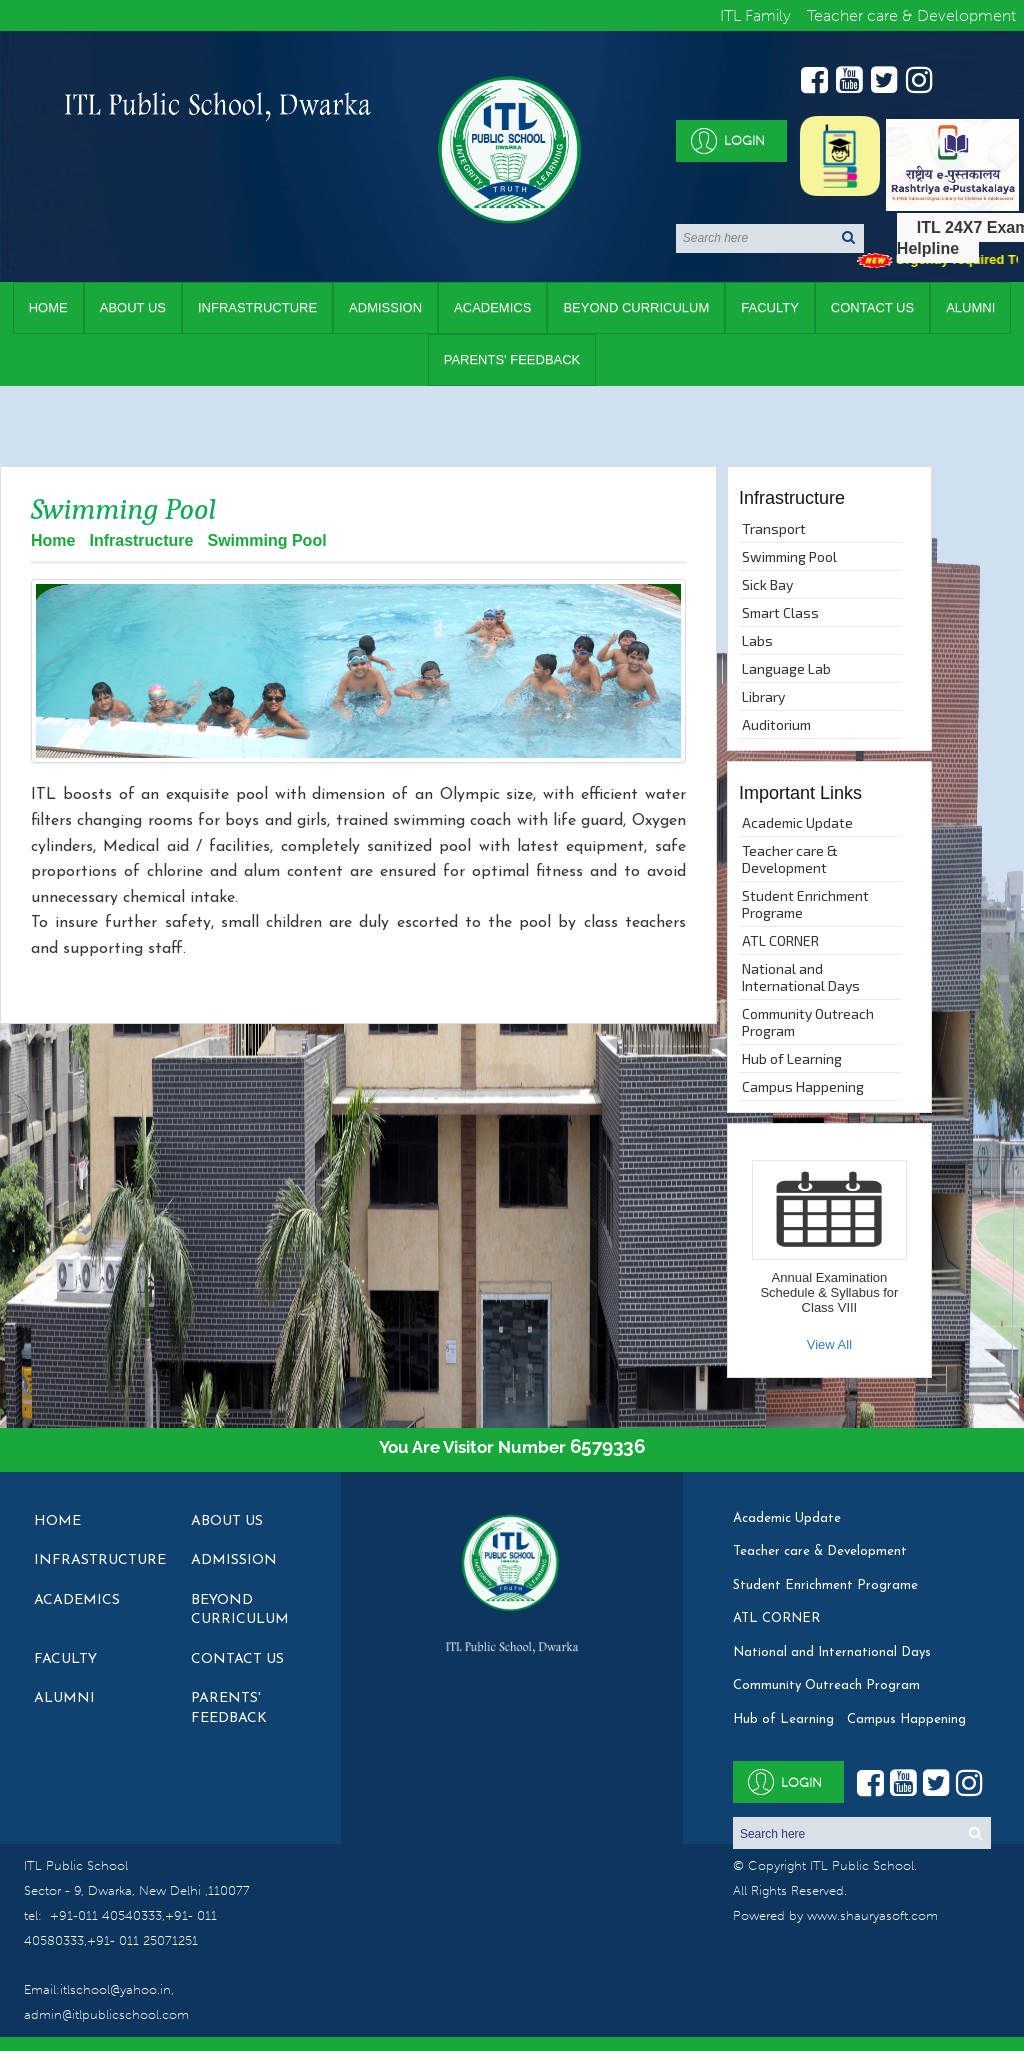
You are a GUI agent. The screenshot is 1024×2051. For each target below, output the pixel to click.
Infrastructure (257, 307)
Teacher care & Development (790, 859)
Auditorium (776, 724)
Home (48, 307)
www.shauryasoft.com (872, 1915)
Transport (774, 528)
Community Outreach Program (808, 1022)
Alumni (970, 307)
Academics (492, 307)
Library (763, 696)
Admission (385, 307)
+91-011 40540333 (106, 1915)
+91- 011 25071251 (142, 1940)
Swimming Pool (789, 556)
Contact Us (872, 307)
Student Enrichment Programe (805, 904)
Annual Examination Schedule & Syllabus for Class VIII (829, 1292)
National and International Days (801, 977)
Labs (757, 640)
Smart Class (780, 612)
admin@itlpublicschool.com (106, 2014)
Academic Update (797, 822)
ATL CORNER (780, 940)
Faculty (770, 307)
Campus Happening (803, 1086)
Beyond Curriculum (636, 307)
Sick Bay (767, 584)
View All (829, 1344)
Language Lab (786, 668)
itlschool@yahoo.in (115, 1989)
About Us (133, 307)
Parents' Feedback (512, 359)
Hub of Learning (792, 1058)
